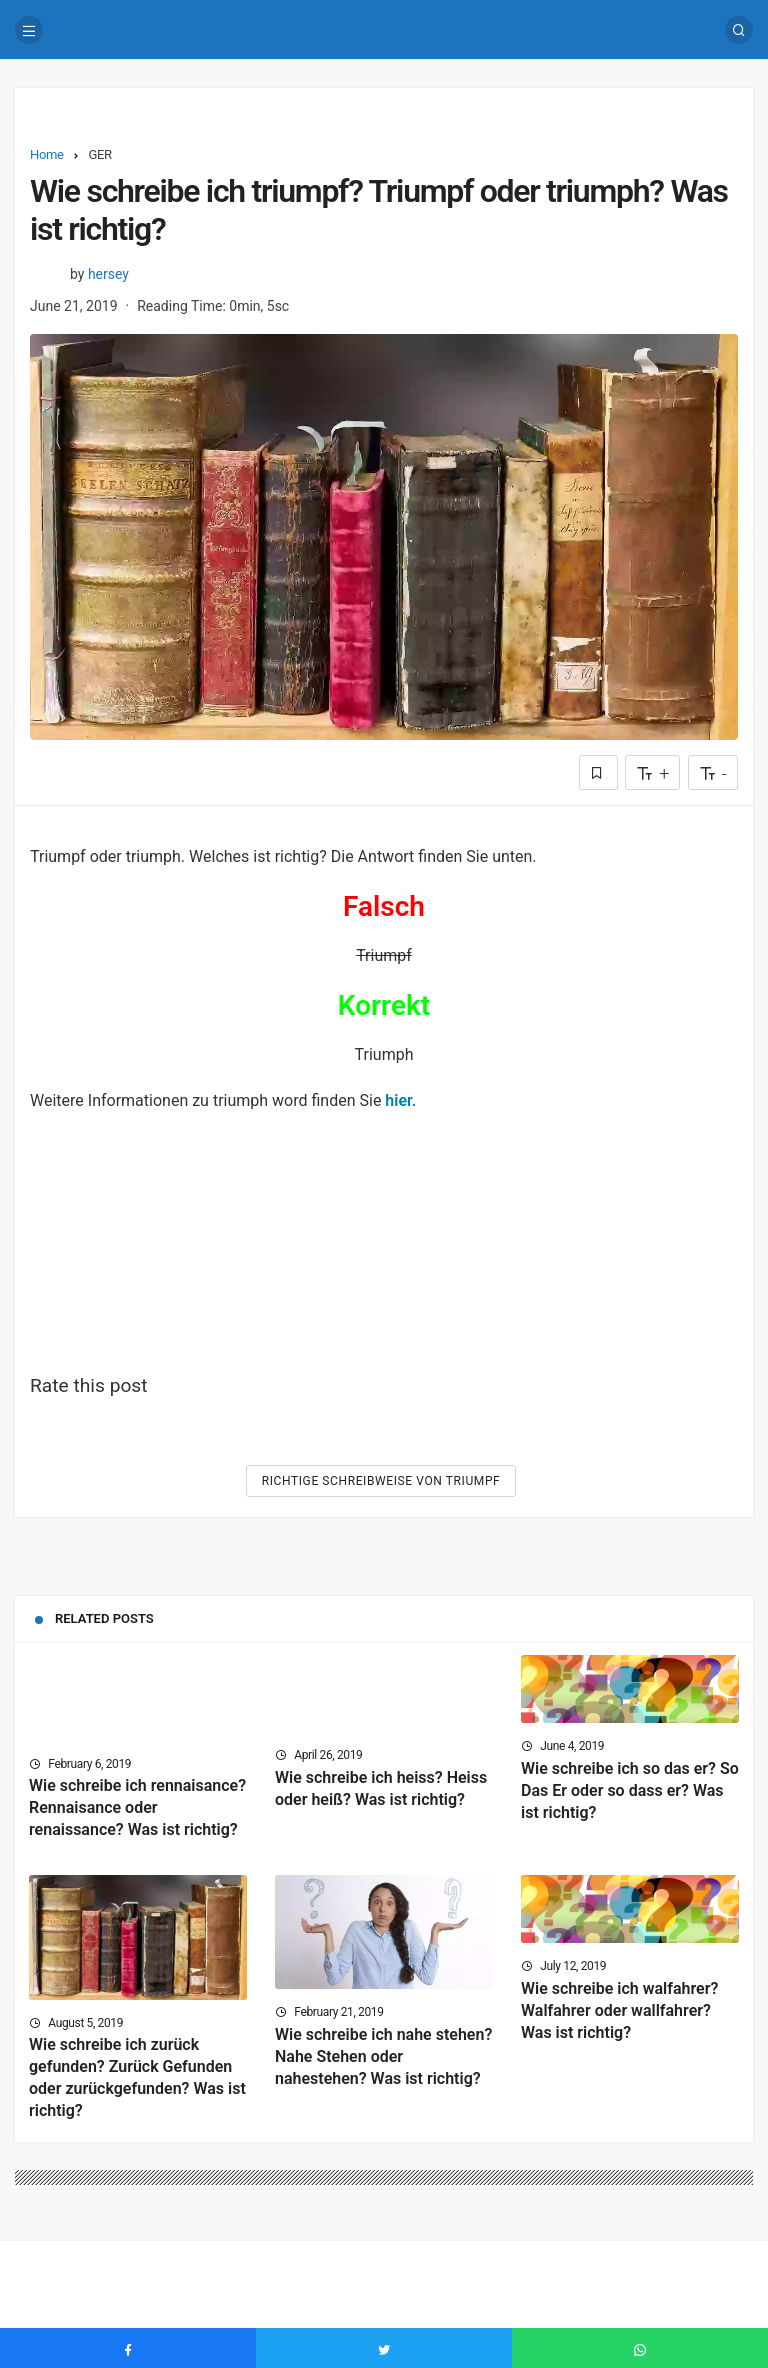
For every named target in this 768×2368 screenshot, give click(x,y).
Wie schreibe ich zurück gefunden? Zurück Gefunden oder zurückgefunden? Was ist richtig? (137, 2078)
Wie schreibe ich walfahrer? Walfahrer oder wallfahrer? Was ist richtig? (619, 2010)
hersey (108, 274)
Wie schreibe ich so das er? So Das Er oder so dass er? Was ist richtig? (630, 1790)
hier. (400, 1100)
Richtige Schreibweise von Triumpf (381, 1481)
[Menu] (29, 30)
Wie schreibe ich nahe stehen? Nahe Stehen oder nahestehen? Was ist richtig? (383, 2056)
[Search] (739, 30)
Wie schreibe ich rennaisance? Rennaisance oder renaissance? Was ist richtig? (137, 1808)
